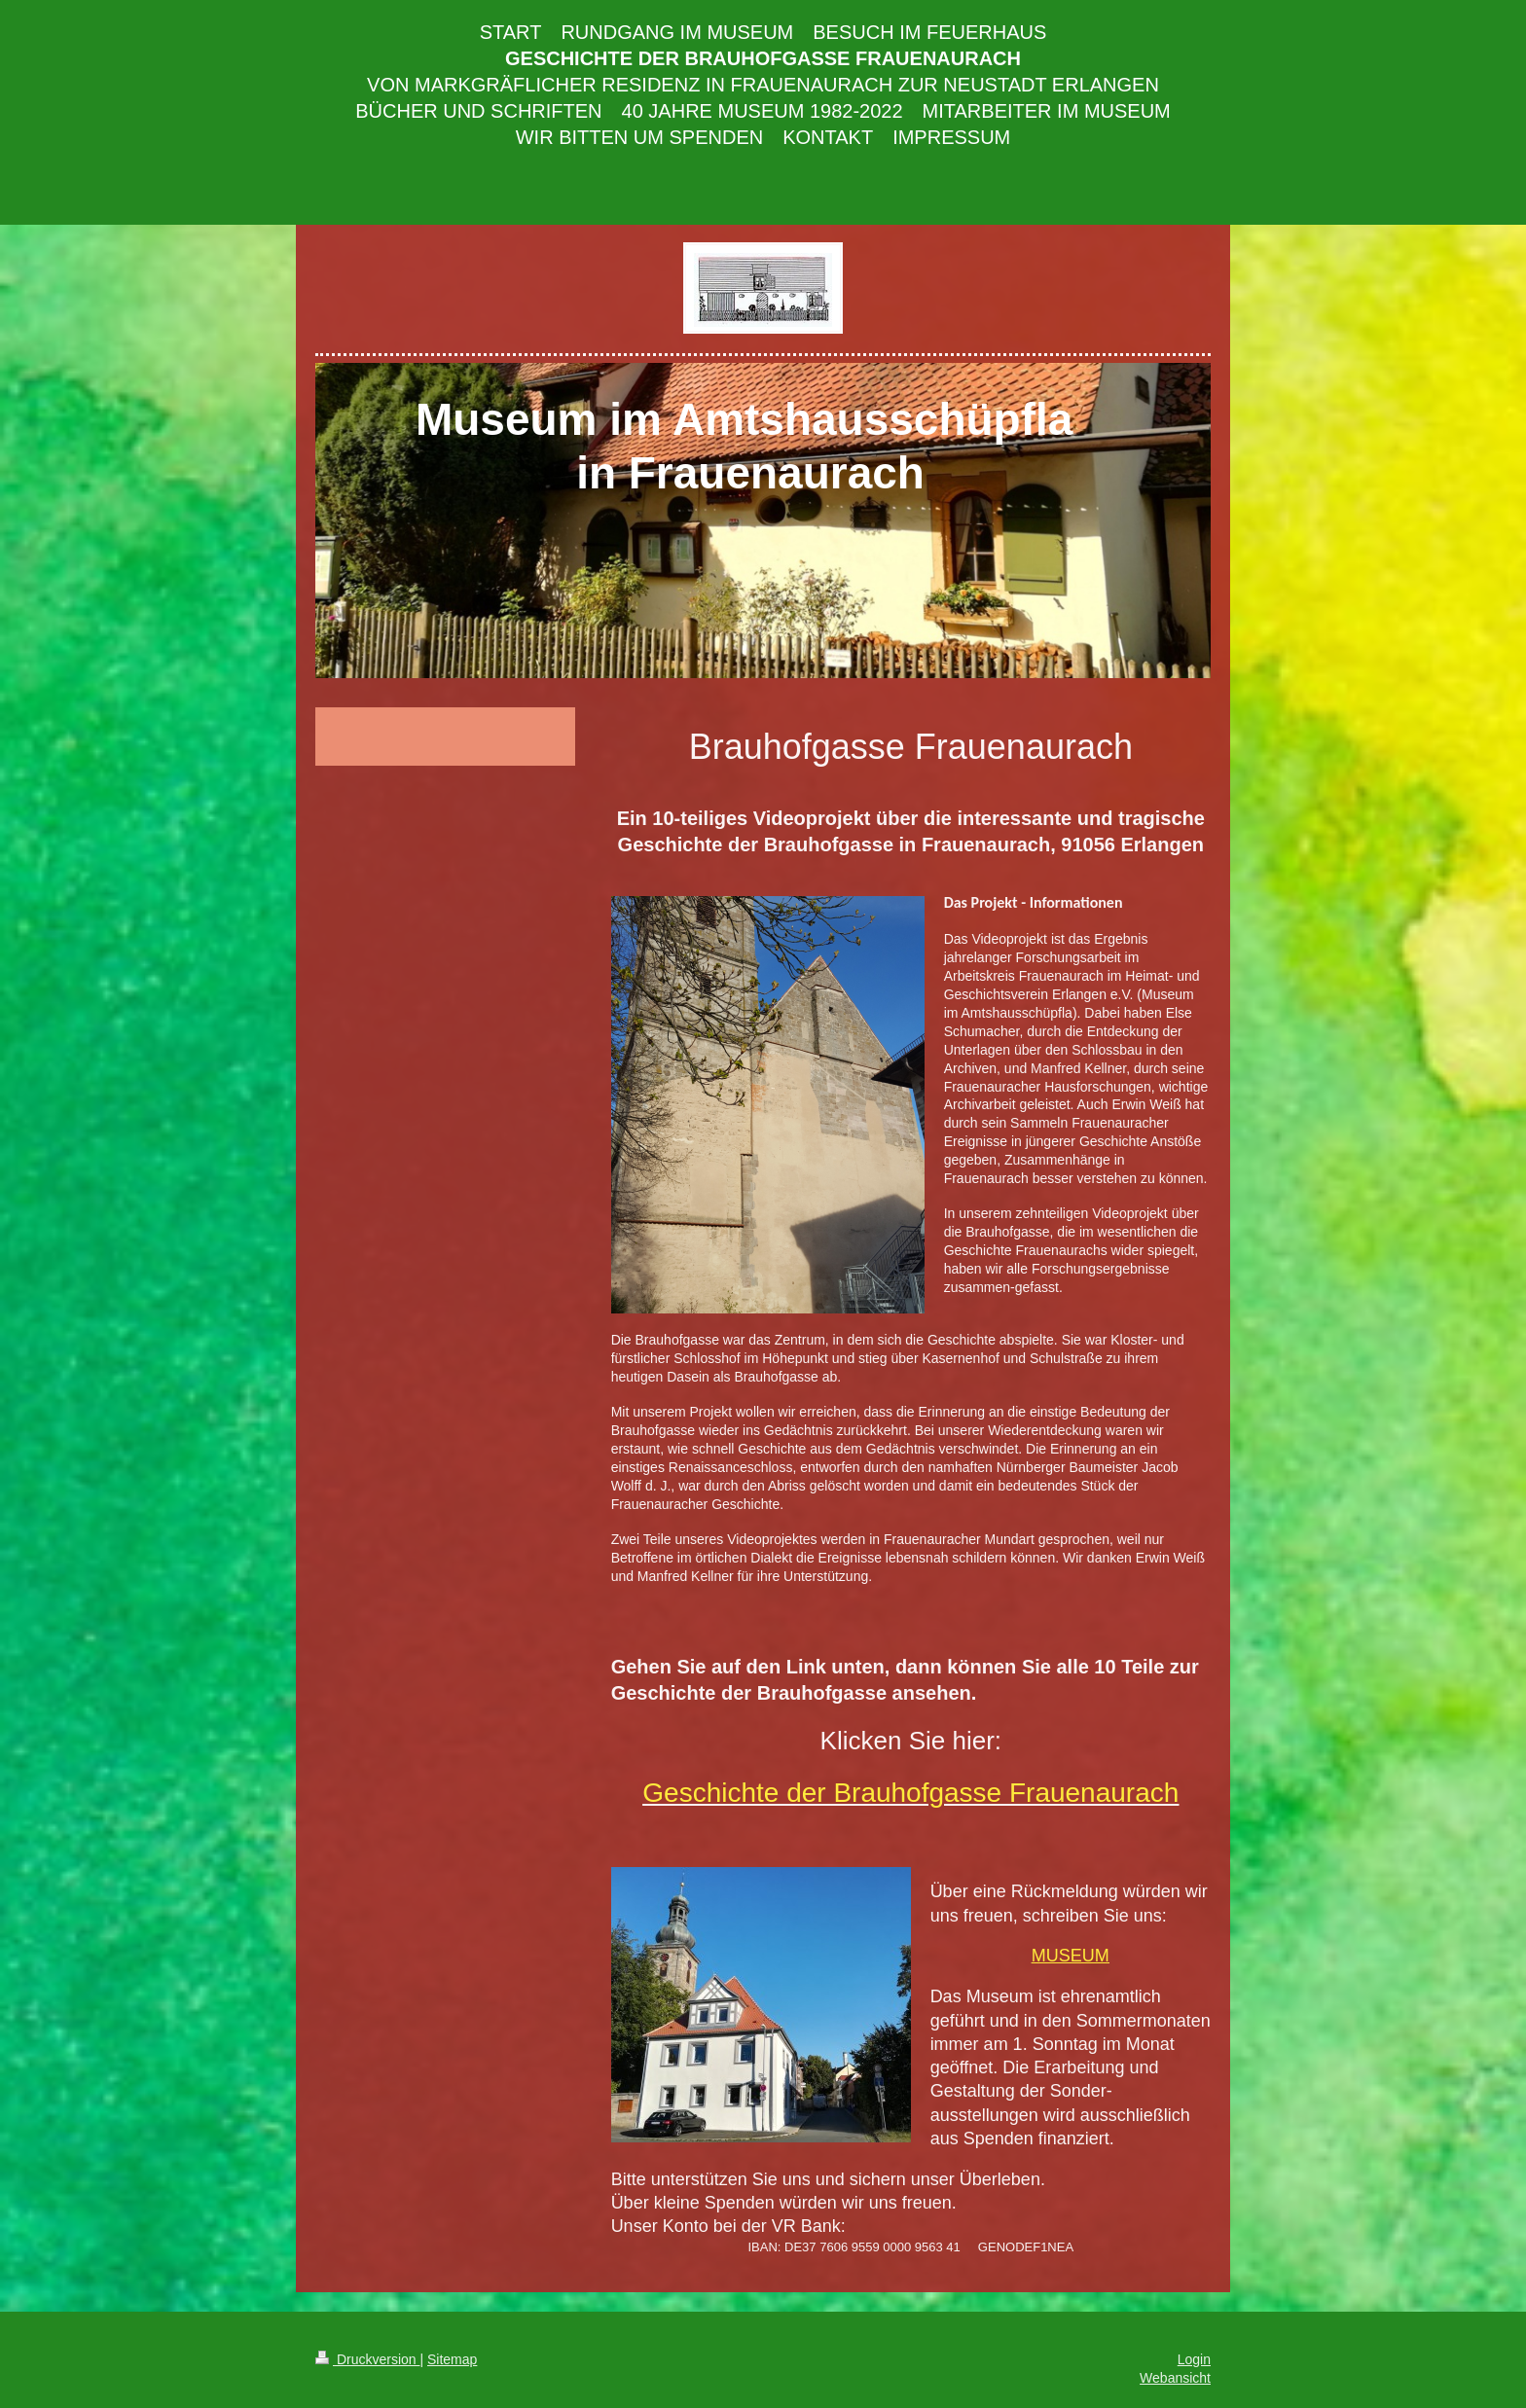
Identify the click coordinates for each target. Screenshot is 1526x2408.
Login (1194, 2359)
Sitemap (452, 2359)
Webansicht (1175, 2378)
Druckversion (367, 2359)
